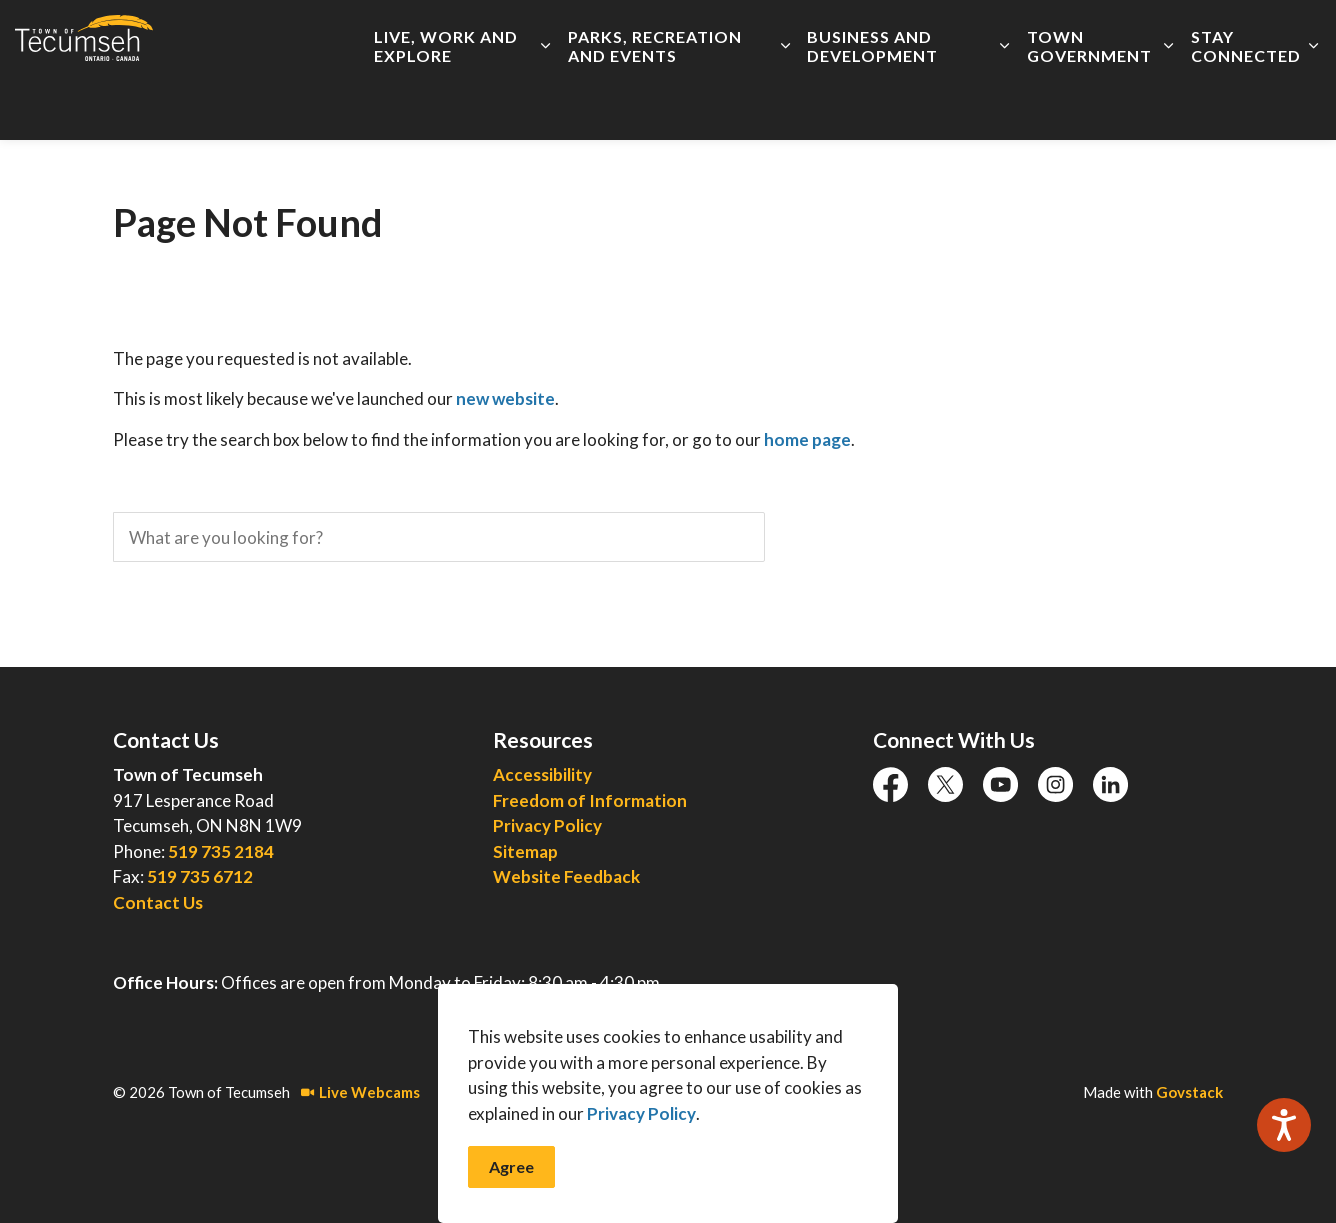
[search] (439, 537)
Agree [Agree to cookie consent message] (511, 1200)
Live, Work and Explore (446, 105)
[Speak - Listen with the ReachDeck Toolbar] (1284, 1125)
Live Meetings (840, 35)
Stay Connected (1246, 105)
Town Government (1089, 105)
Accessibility (532, 35)
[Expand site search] (1301, 35)
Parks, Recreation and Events (655, 105)
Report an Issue (960, 35)
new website (505, 398)
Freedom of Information (590, 800)
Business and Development (872, 105)
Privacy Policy (641, 1146)
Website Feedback (566, 876)
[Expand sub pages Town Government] (1168, 105)
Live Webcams (360, 1092)
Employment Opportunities (683, 35)
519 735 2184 (221, 851)
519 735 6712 (200, 876)
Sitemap (525, 851)
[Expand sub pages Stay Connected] (1313, 105)
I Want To (1210, 35)
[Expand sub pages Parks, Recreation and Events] (785, 105)
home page (807, 439)
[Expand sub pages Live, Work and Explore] (545, 105)
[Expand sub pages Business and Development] (1004, 105)
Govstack (1189, 1092)
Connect (1091, 35)
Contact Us (158, 902)
